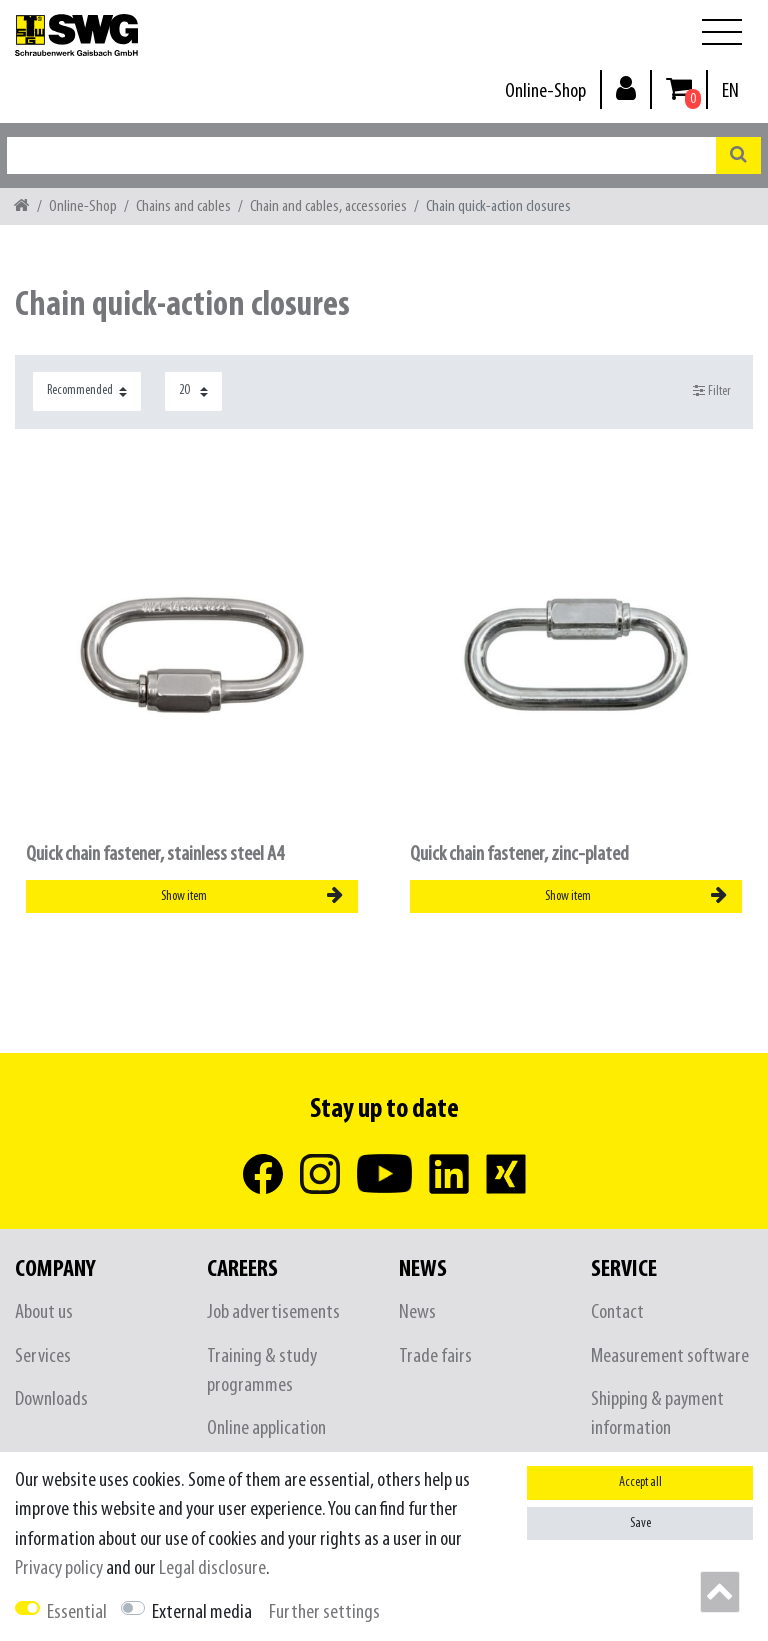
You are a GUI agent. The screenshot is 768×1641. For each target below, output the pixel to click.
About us (44, 1312)
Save (640, 1523)
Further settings (324, 1612)
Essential (77, 1612)
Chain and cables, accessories (328, 206)
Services (43, 1356)
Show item (252, 896)
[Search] (738, 155)
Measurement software (670, 1356)
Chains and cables (183, 206)
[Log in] (626, 87)
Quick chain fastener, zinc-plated (519, 854)
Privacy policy (59, 1568)
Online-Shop (545, 91)
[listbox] (192, 655)
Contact (617, 1312)
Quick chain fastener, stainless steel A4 (155, 854)
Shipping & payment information (657, 1414)
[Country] (730, 91)
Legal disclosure (212, 1568)
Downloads (51, 1399)
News (417, 1312)
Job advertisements (273, 1312)
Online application (266, 1428)
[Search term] (361, 155)
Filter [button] (712, 391)
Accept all (640, 1482)
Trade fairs (435, 1356)
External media (202, 1612)
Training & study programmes (262, 1371)
